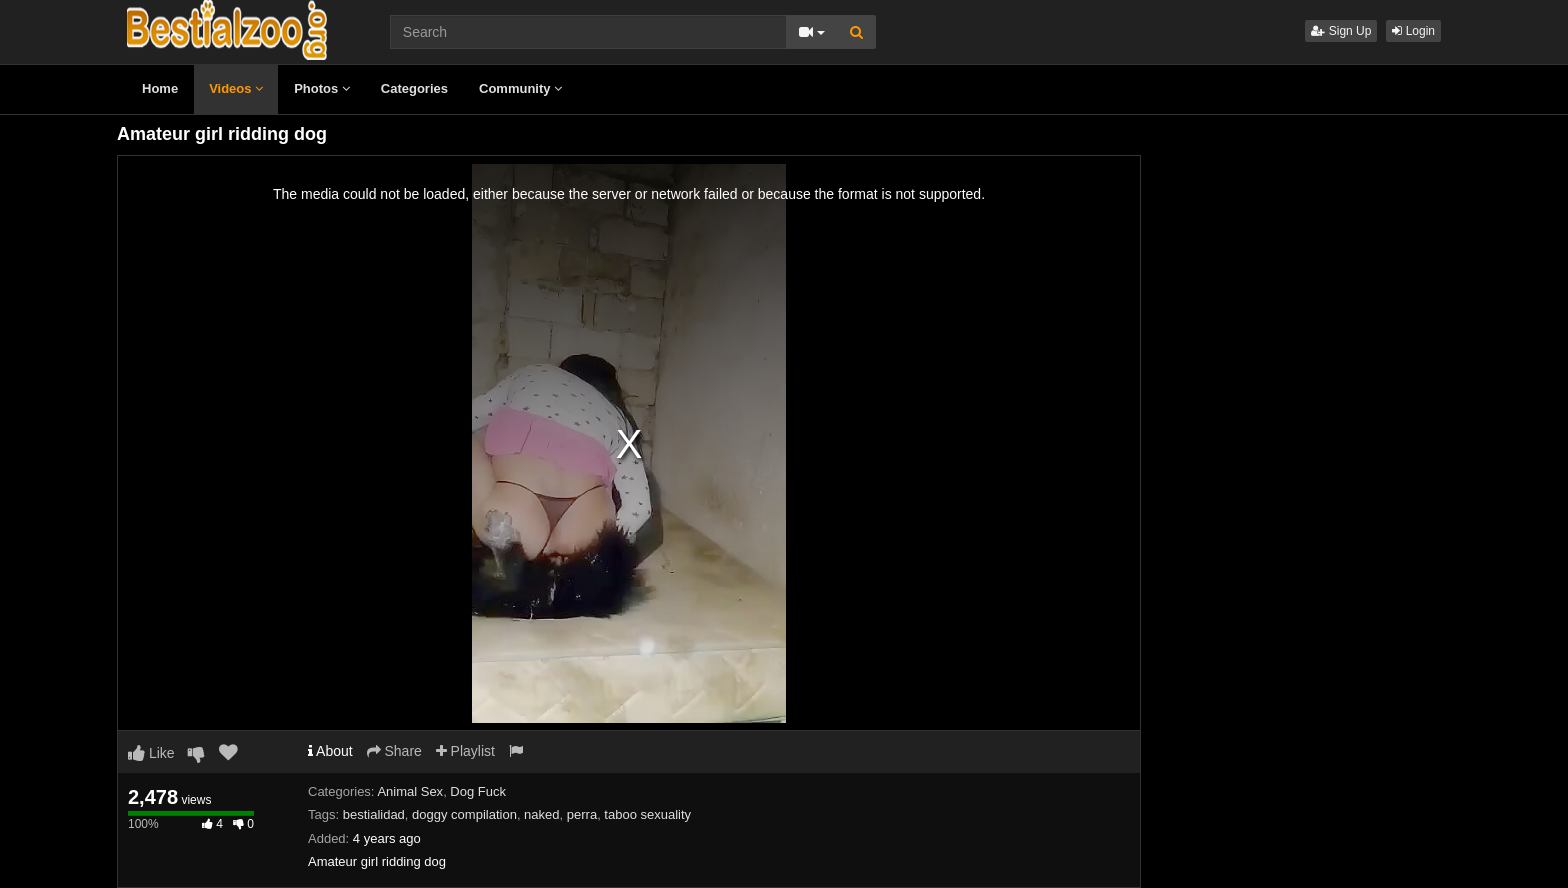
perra (582, 814)
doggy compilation (464, 814)
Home (160, 88)
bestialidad (374, 814)
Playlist (465, 751)
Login (1413, 31)
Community (520, 88)
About (330, 751)
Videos (236, 88)
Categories (414, 88)
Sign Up (1341, 31)
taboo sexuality (647, 814)
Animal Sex (410, 791)
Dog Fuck (478, 791)
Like (151, 753)
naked (541, 814)
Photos (322, 88)
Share (394, 751)
